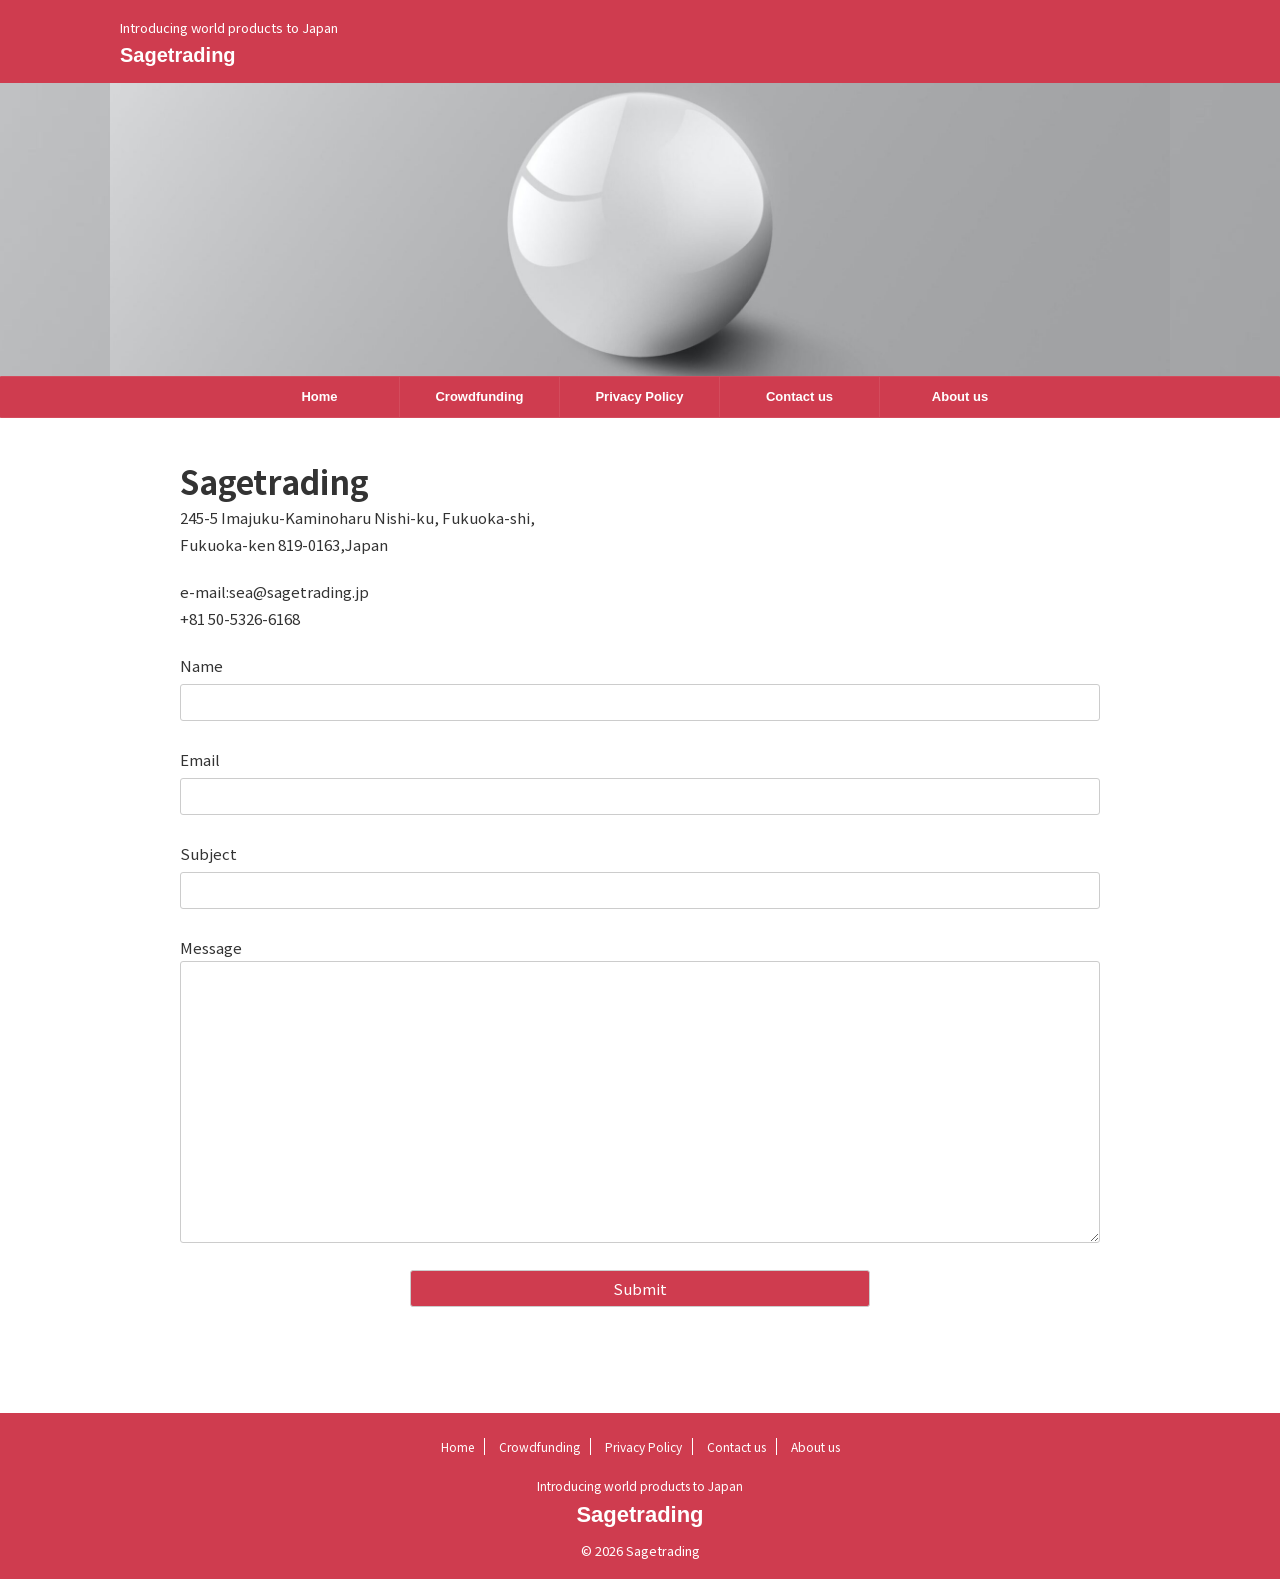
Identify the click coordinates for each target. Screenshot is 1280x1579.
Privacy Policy (639, 396)
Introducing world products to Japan (640, 1485)
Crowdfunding (479, 396)
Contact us (799, 396)
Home (319, 396)
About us (960, 396)
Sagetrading (178, 55)
